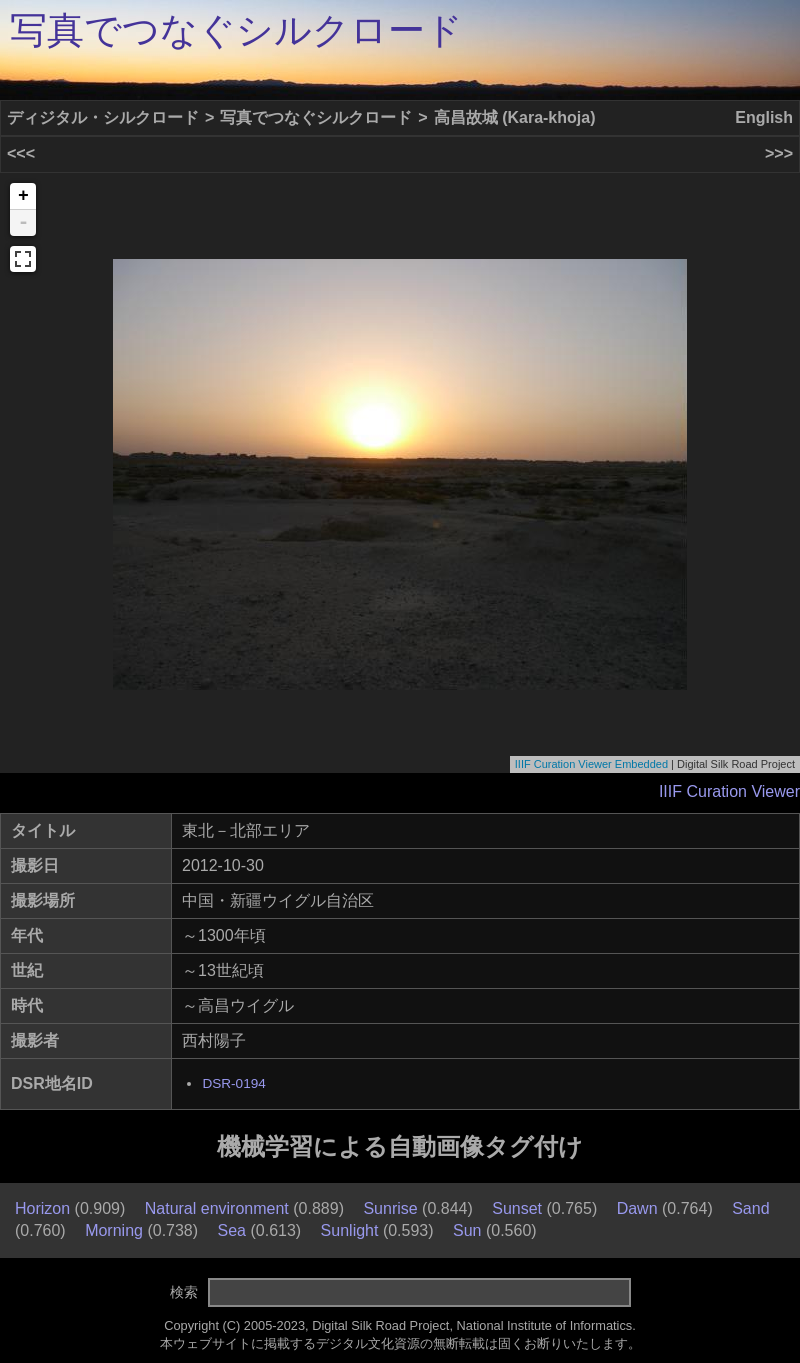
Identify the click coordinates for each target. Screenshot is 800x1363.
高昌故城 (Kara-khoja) (515, 117)
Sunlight (350, 1230)
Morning (114, 1230)
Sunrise (390, 1208)
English (764, 117)
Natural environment (217, 1208)
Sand (750, 1208)
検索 (184, 1292)
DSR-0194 (233, 1083)
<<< (21, 153)
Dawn (637, 1208)
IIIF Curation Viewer (729, 791)
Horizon (42, 1208)
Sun (467, 1230)
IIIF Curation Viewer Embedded (591, 764)
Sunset (517, 1208)
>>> (779, 153)
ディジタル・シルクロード (103, 117)
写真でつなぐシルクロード (236, 30)
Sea (232, 1230)
